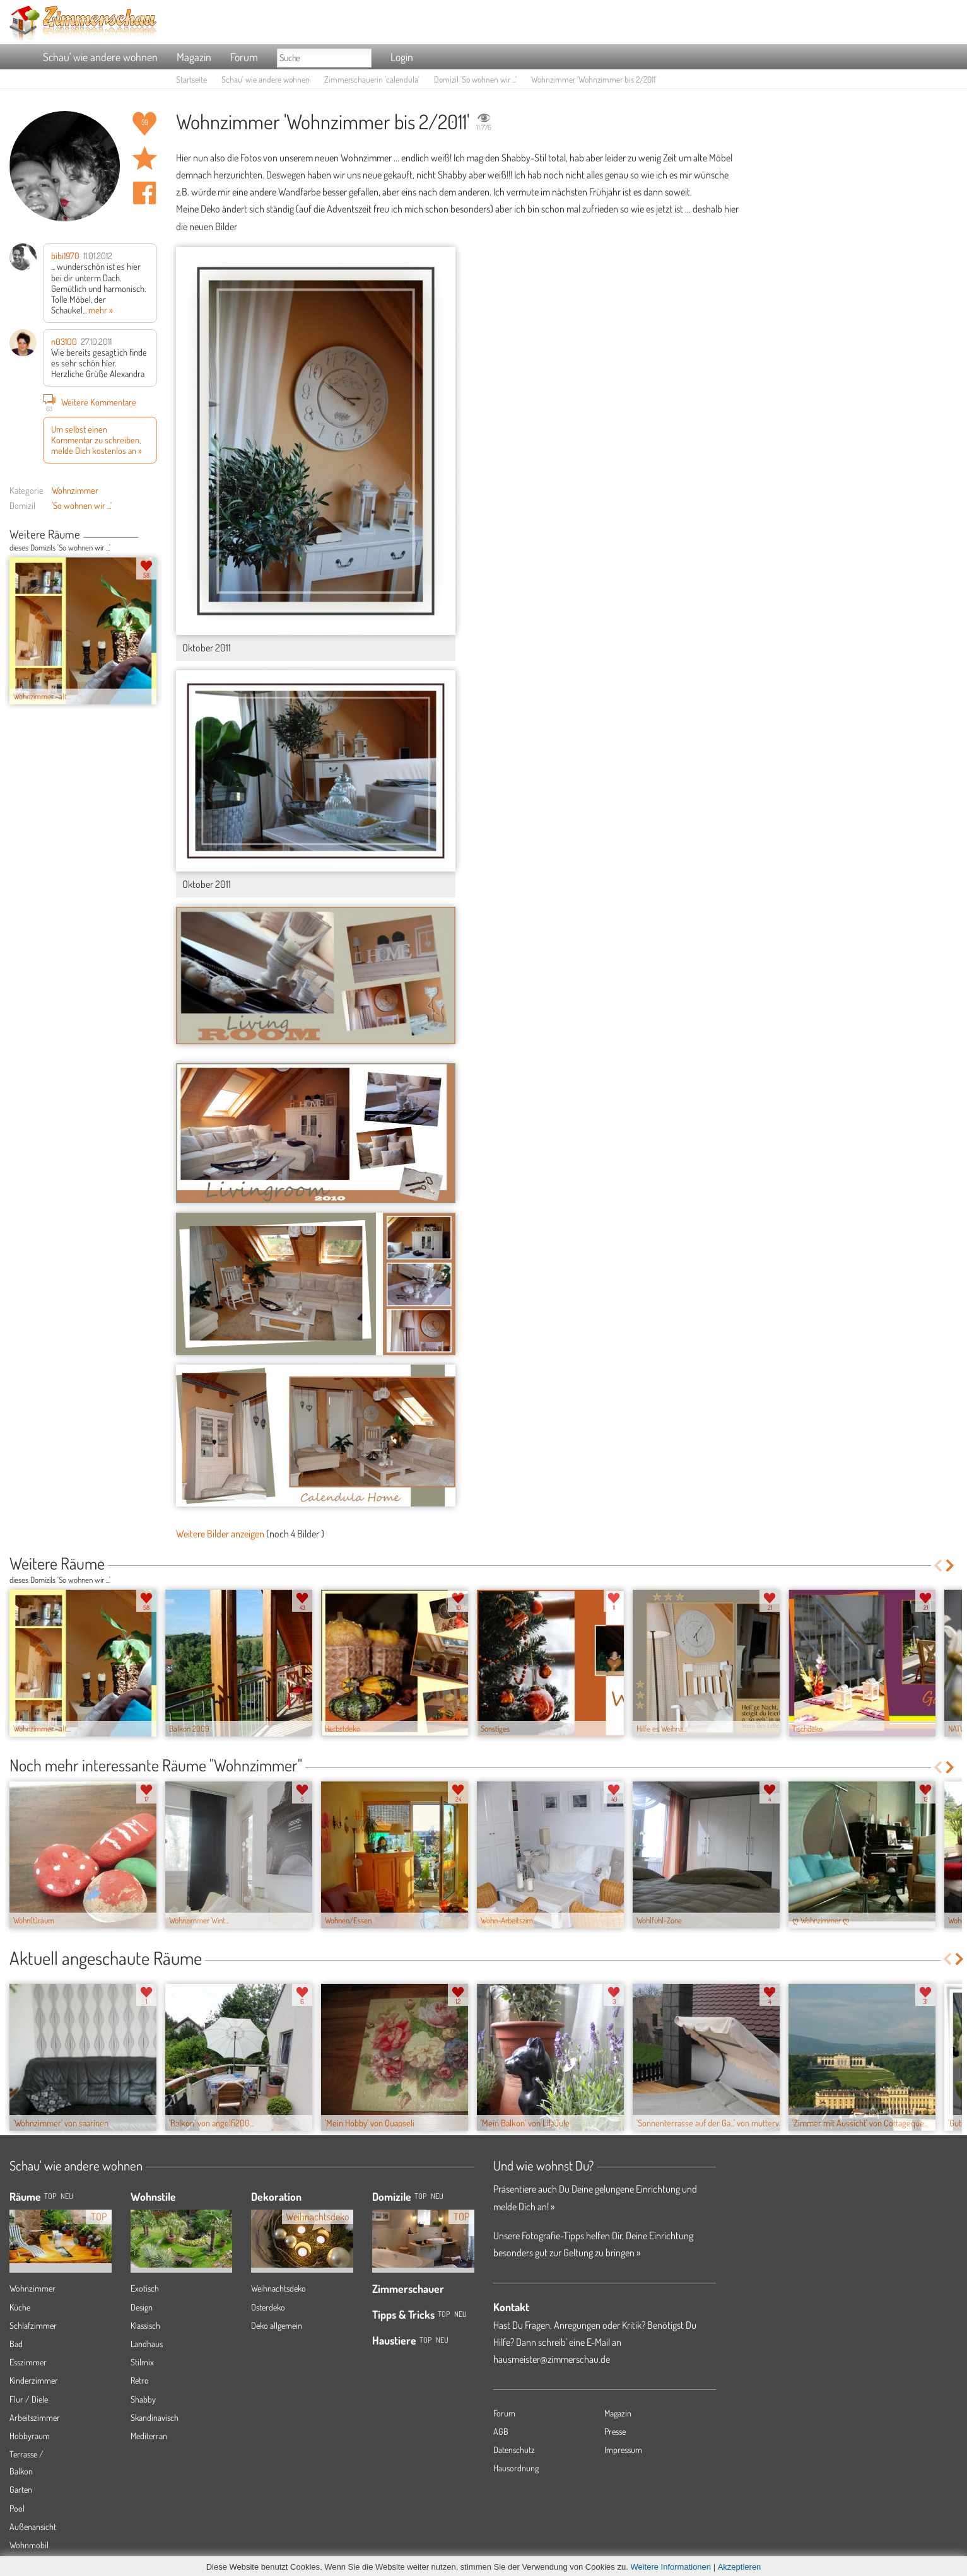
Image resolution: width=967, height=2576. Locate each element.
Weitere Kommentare (89, 402)
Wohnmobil (29, 2544)
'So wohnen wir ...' (82, 505)
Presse (615, 2431)
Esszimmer (28, 2362)
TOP (50, 2196)
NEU (67, 2196)
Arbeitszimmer (34, 2417)
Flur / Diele (28, 2399)
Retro (140, 2380)
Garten (20, 2489)
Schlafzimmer (33, 2325)
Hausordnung (516, 2467)
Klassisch (145, 2325)
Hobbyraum (29, 2435)
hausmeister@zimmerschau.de (551, 2359)
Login (401, 57)
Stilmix (142, 2362)
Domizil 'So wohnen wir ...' (475, 79)
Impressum (623, 2449)
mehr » (100, 309)
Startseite (191, 79)
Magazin (194, 57)
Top (420, 2196)
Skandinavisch (155, 2417)
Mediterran (149, 2435)
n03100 (64, 341)
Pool (17, 2508)
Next (152, 535)
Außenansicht (32, 2526)
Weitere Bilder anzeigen (220, 1533)
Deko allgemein (276, 2325)
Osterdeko (268, 2307)
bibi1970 (65, 255)
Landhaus (147, 2343)
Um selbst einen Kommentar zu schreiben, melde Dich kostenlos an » (96, 440)
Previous (143, 535)
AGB (500, 2431)
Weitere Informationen (670, 2567)
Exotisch (145, 2288)
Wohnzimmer (75, 490)
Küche (19, 2307)
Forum (244, 57)
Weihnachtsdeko (278, 2288)
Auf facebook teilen (144, 193)
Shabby (143, 2399)
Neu (437, 2196)
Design (142, 2307)
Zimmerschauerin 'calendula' (371, 79)
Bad (16, 2343)
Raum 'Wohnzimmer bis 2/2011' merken (144, 158)
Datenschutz (514, 2449)
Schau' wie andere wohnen (100, 57)
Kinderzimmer (33, 2380)
